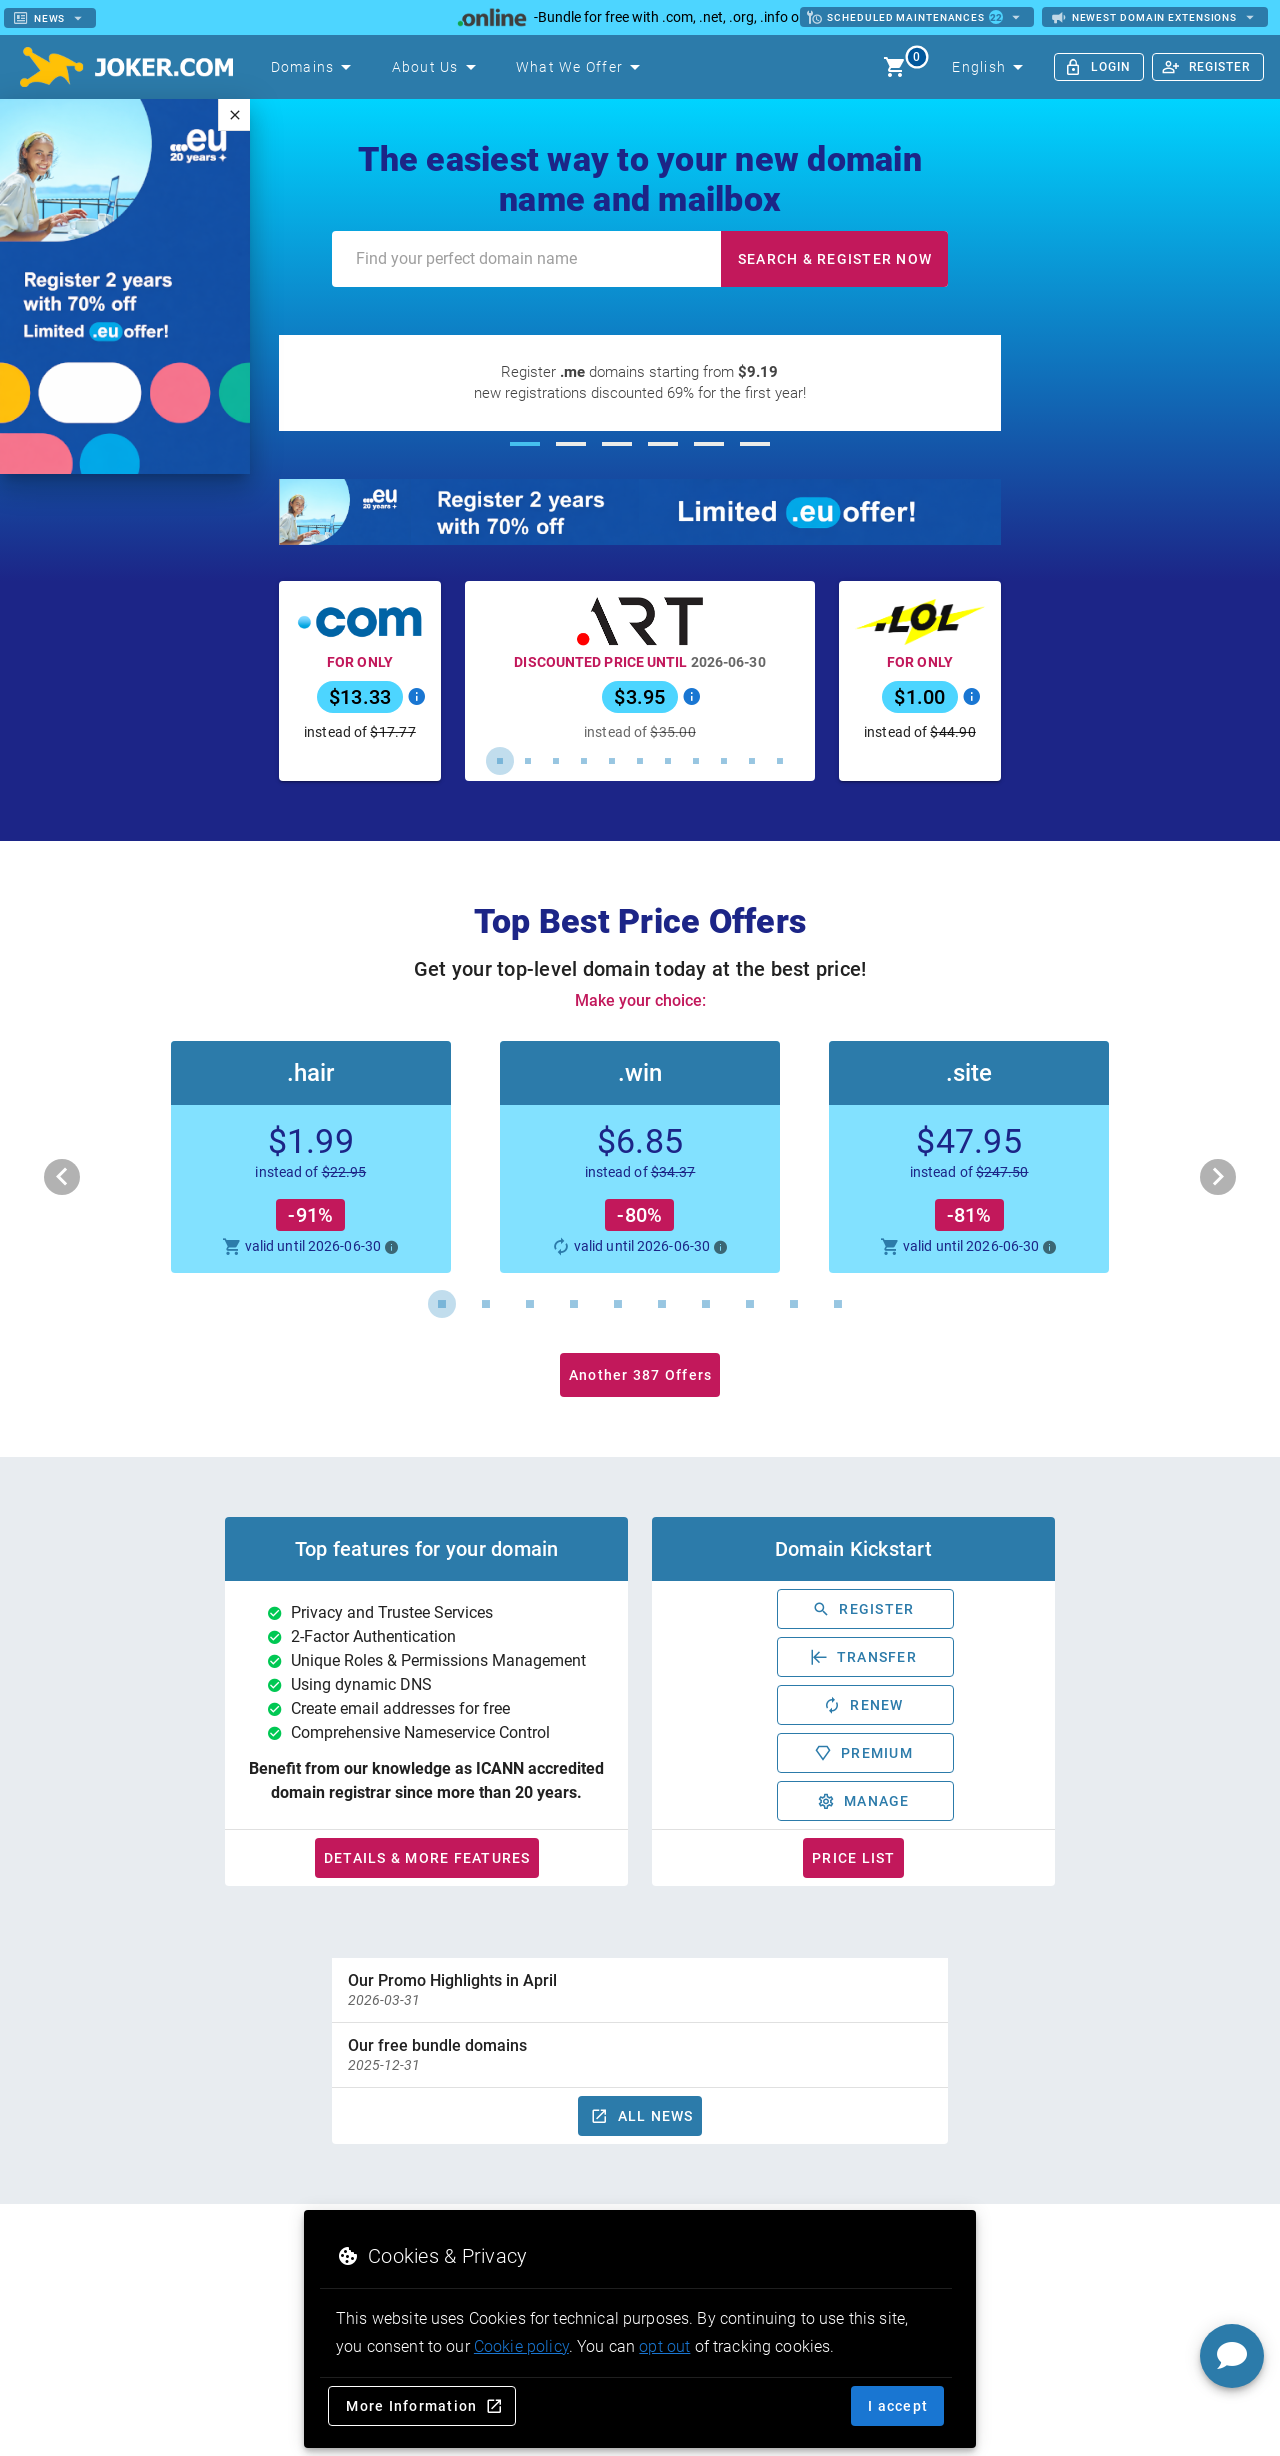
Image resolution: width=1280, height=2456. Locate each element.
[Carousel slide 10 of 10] (838, 1304)
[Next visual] (1218, 1177)
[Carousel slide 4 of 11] (584, 761)
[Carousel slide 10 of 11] (752, 761)
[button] (640, 1157)
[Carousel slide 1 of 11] (500, 761)
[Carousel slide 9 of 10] (794, 1304)
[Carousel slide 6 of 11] (640, 761)
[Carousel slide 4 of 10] (574, 1304)
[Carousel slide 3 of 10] (530, 1304)
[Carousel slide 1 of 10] (442, 1304)
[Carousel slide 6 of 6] (755, 444)
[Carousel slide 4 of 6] (663, 444)
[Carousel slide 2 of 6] (571, 444)
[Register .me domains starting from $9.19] (640, 383)
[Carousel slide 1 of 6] (525, 444)
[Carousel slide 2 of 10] (486, 1304)
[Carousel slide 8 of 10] (750, 1304)
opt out (664, 2346)
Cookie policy (521, 2346)
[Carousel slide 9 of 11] (724, 761)
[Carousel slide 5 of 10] (618, 1304)
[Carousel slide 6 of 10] (662, 1304)
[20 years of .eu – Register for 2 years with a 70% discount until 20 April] (640, 512)
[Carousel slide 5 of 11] (612, 761)
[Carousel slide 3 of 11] (556, 761)
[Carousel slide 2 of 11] (528, 761)
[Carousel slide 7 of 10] (706, 1304)
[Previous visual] (62, 1177)
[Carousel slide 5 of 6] (709, 444)
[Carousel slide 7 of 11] (668, 761)
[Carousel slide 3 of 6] (617, 444)
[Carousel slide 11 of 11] (780, 761)
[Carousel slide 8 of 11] (696, 761)
